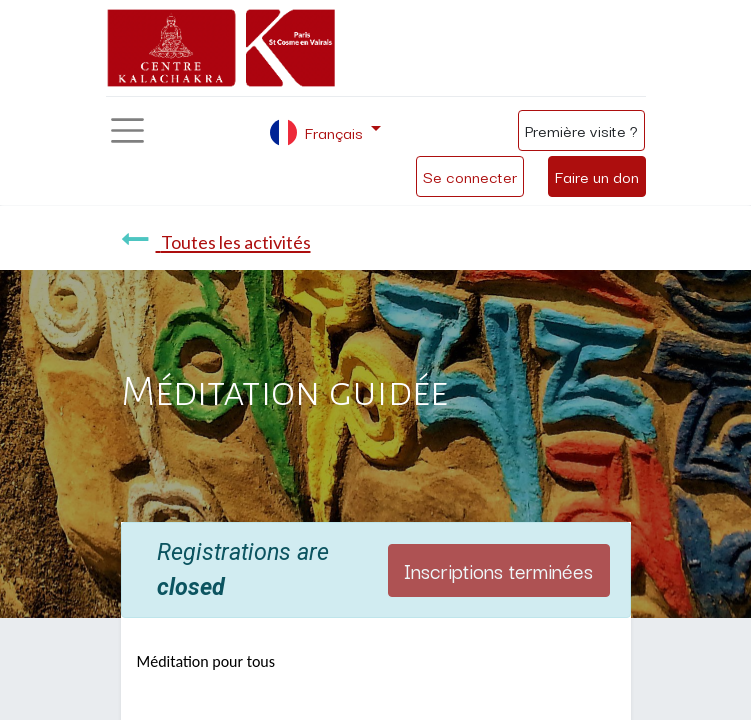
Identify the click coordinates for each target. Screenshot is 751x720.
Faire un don (597, 176)
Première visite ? (581, 130)
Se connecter (470, 176)
